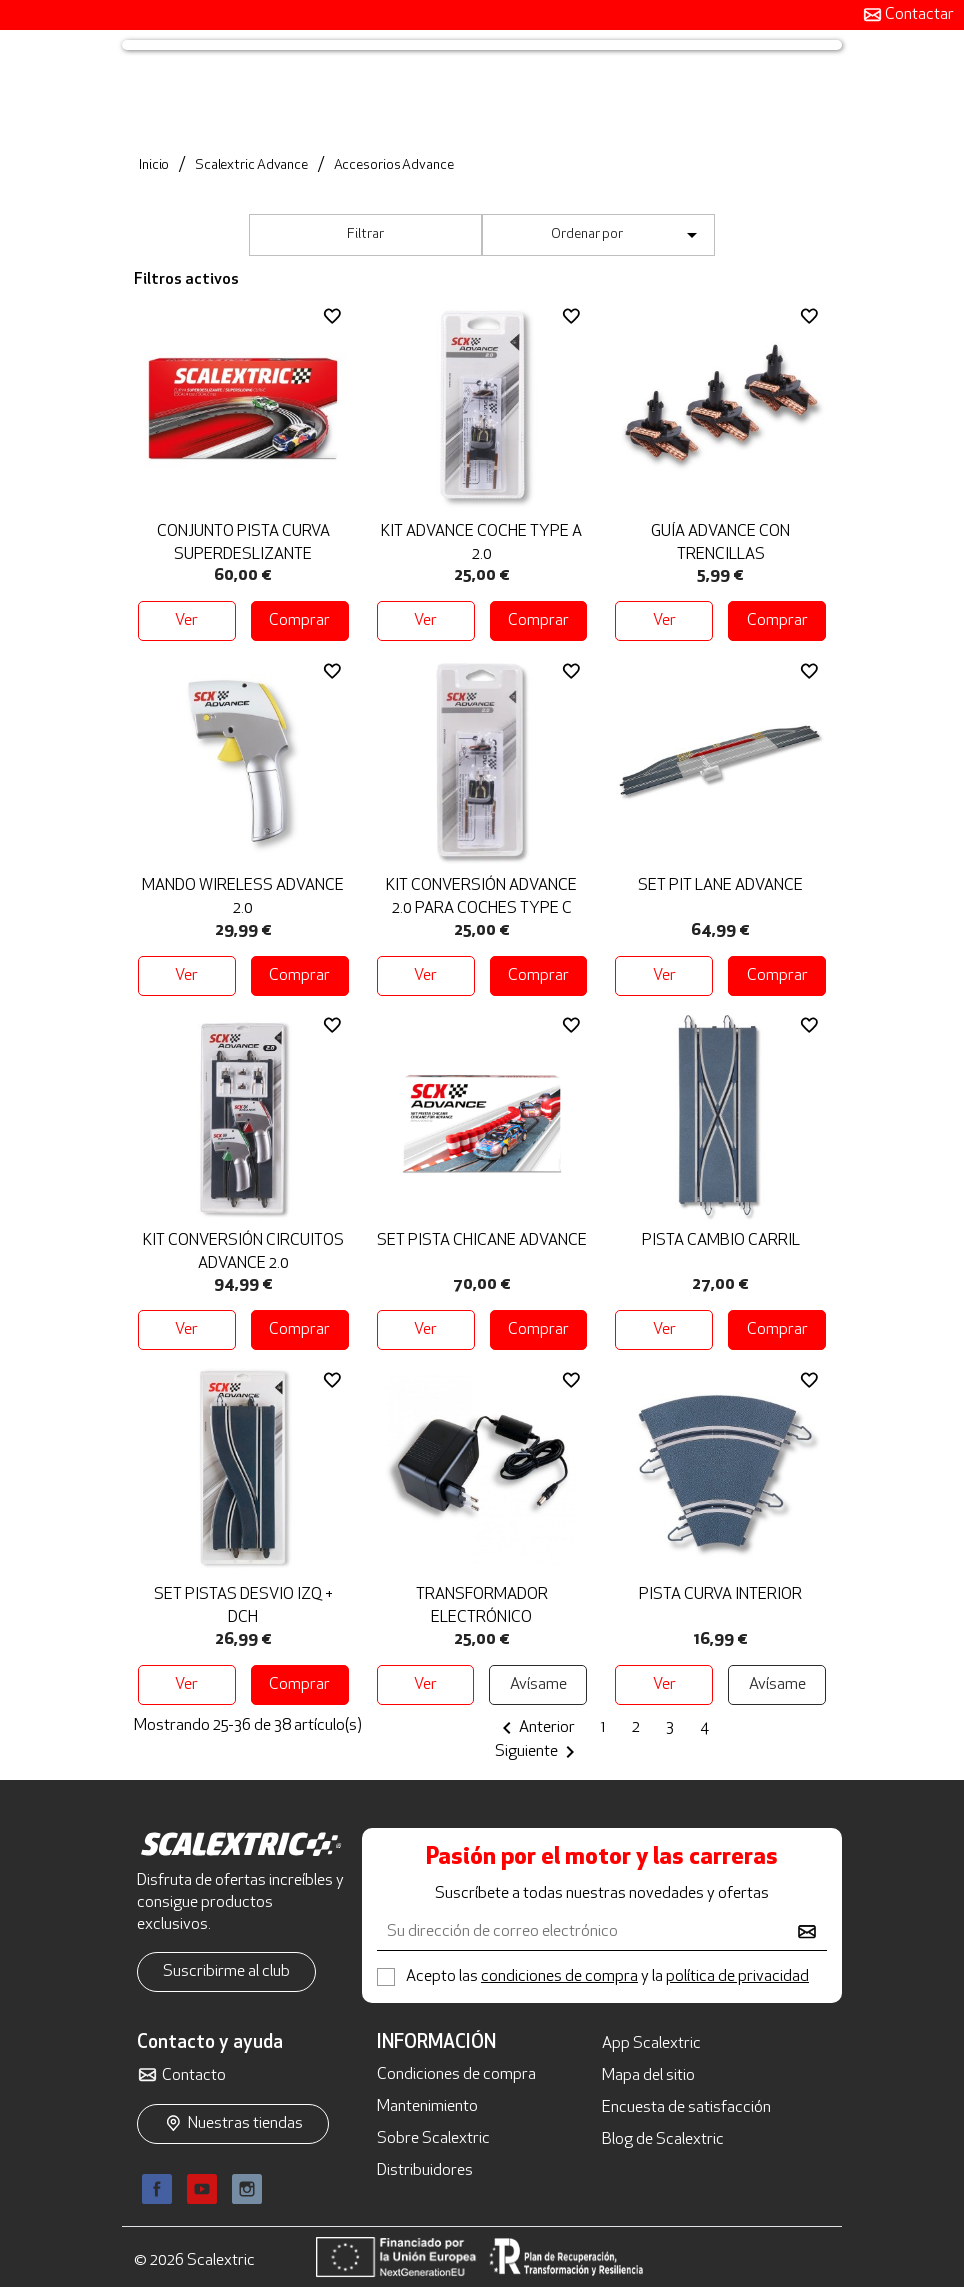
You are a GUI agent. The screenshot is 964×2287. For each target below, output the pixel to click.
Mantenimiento (427, 2107)
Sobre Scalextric (433, 2139)
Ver (186, 621)
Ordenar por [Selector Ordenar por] (628, 235)
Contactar (918, 15)
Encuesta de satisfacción (686, 2108)
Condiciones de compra (456, 2075)
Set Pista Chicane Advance (482, 1241)
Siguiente (538, 1752)
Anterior (535, 1728)
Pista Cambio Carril (721, 1241)
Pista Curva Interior (720, 1595)
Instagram (247, 2189)
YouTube (202, 2189)
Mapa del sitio (648, 2076)
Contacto (194, 2076)
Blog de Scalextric (663, 2140)
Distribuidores (425, 2171)
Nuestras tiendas (245, 2124)
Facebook (157, 2189)
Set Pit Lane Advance (720, 886)
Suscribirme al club (226, 1972)
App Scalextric (651, 2044)
